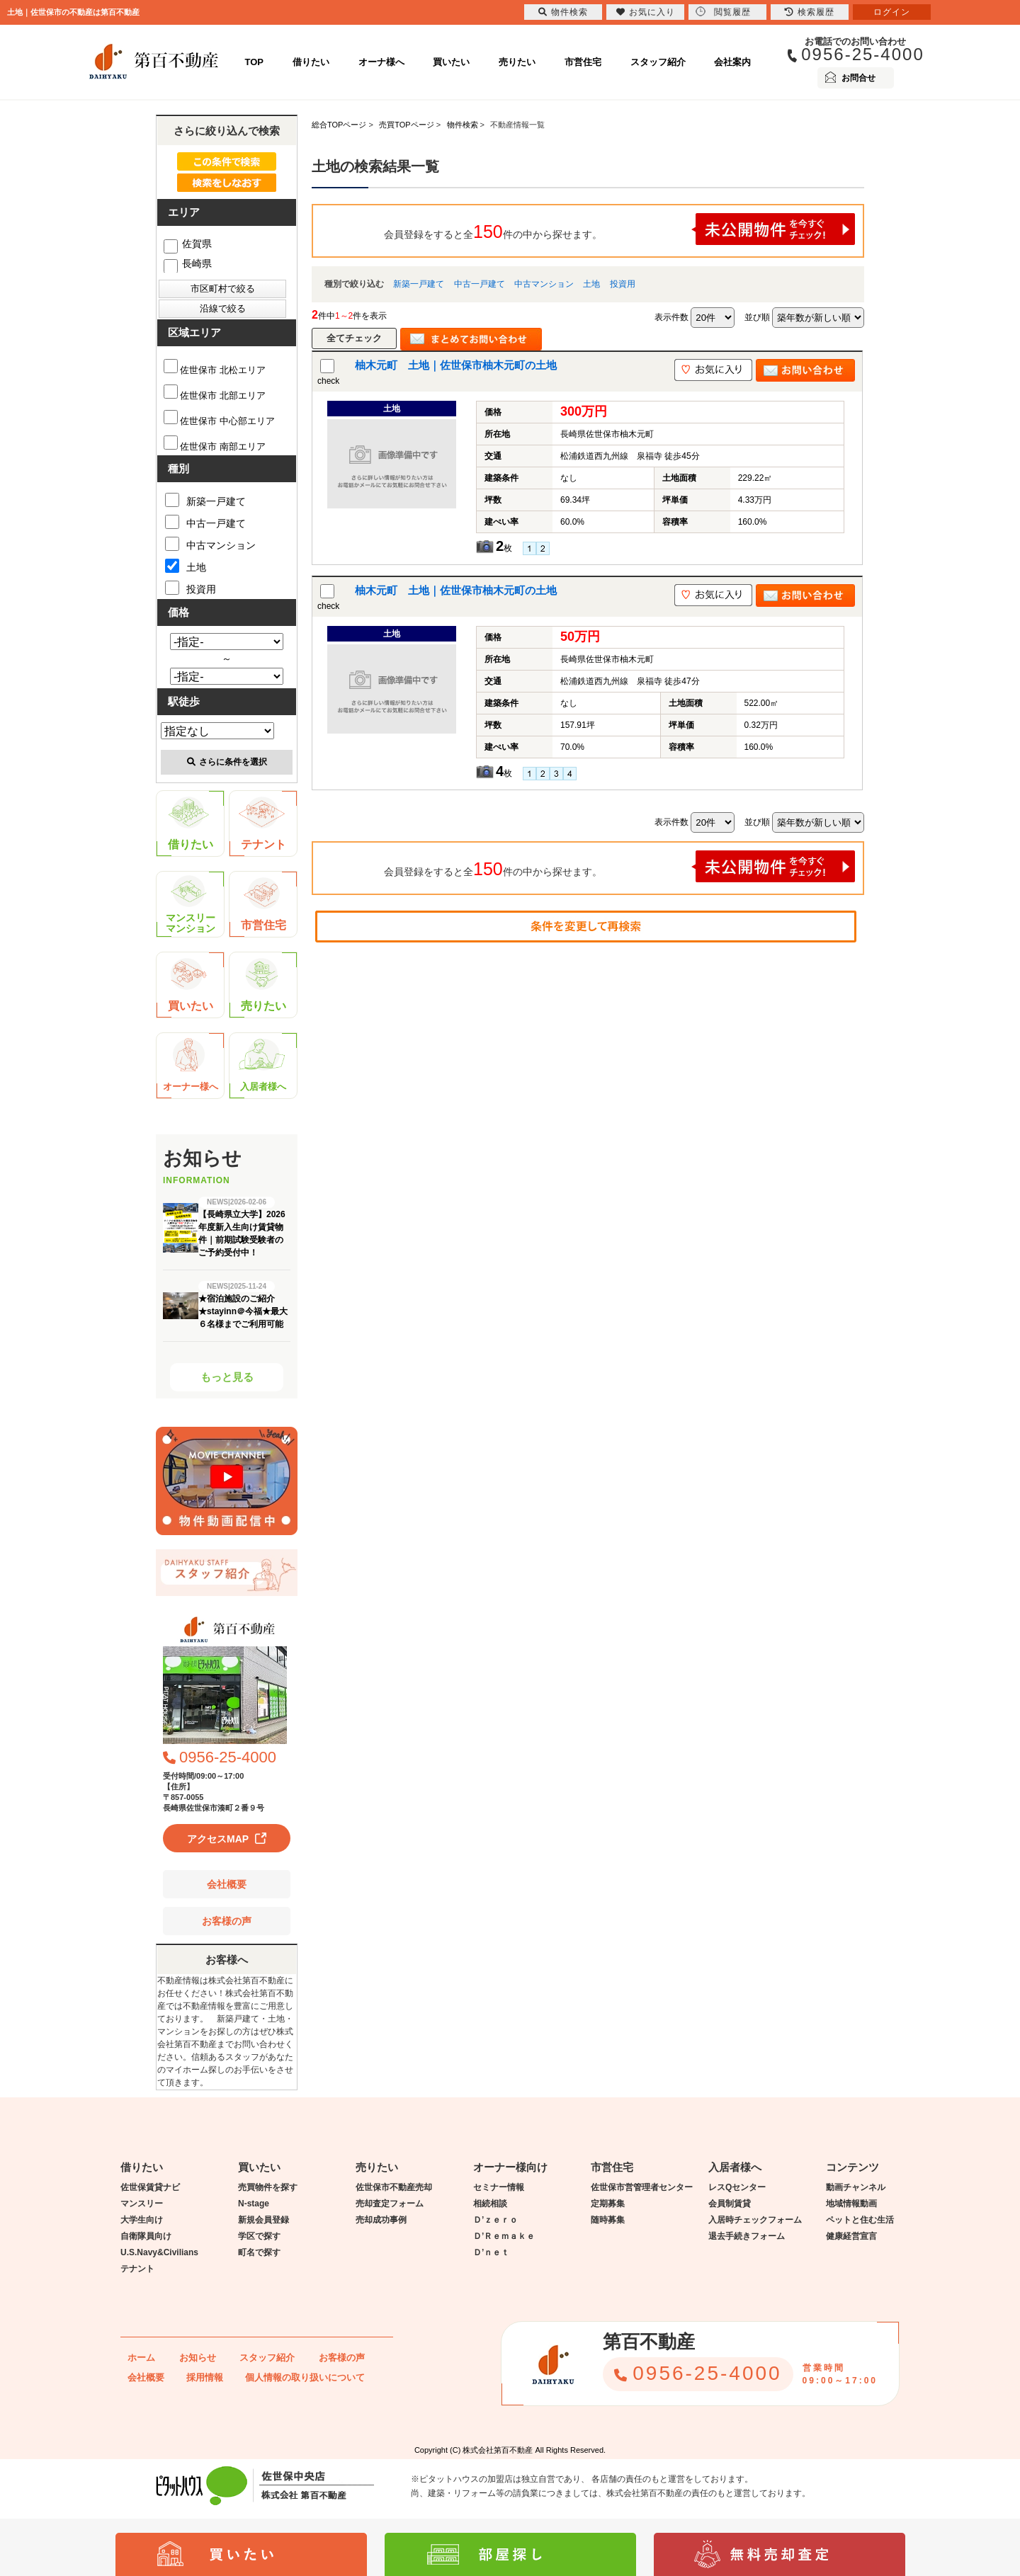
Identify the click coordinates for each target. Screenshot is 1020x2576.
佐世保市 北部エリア (215, 395)
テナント (262, 823)
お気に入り (645, 12)
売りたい (517, 62)
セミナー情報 (498, 2187)
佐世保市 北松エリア (215, 370)
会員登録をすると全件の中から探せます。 (620, 229)
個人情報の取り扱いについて (305, 2377)
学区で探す (259, 2236)
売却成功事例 (381, 2220)
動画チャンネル (855, 2187)
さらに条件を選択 (227, 762)
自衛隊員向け (145, 2236)
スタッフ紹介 (658, 62)
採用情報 (204, 2377)
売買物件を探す (268, 2187)
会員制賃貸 (729, 2204)
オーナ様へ (381, 62)
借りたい (311, 62)
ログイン (891, 12)
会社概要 (226, 1884)
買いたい (451, 62)
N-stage (253, 2204)
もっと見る (227, 1377)
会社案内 (732, 62)
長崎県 (188, 263)
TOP (254, 62)
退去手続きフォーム (746, 2236)
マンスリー (141, 2204)
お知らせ (197, 2357)
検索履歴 (809, 12)
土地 (591, 284)
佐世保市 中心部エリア (219, 421)
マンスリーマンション (190, 904)
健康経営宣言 (851, 2236)
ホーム (141, 2357)
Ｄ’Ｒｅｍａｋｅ (504, 2236)
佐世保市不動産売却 (394, 2187)
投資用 (622, 284)
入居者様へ (263, 1065)
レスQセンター (737, 2187)
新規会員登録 (263, 2220)
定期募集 (608, 2204)
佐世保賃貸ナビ (150, 2187)
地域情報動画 (851, 2204)
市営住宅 (583, 62)
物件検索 (563, 12)
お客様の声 (226, 1921)
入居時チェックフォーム (755, 2220)
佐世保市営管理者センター (642, 2187)
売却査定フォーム (390, 2204)
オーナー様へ (190, 1065)
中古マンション (544, 284)
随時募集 (608, 2220)
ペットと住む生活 (860, 2220)
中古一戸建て (479, 284)
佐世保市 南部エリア (215, 446)
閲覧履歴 (723, 11)
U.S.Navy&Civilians (159, 2252)
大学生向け (141, 2220)
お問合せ (859, 78)
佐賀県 (188, 243)
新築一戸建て (418, 284)
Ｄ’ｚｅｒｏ (495, 2220)
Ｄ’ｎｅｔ (491, 2252)
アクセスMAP (218, 1839)
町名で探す (259, 2252)
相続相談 (490, 2204)
